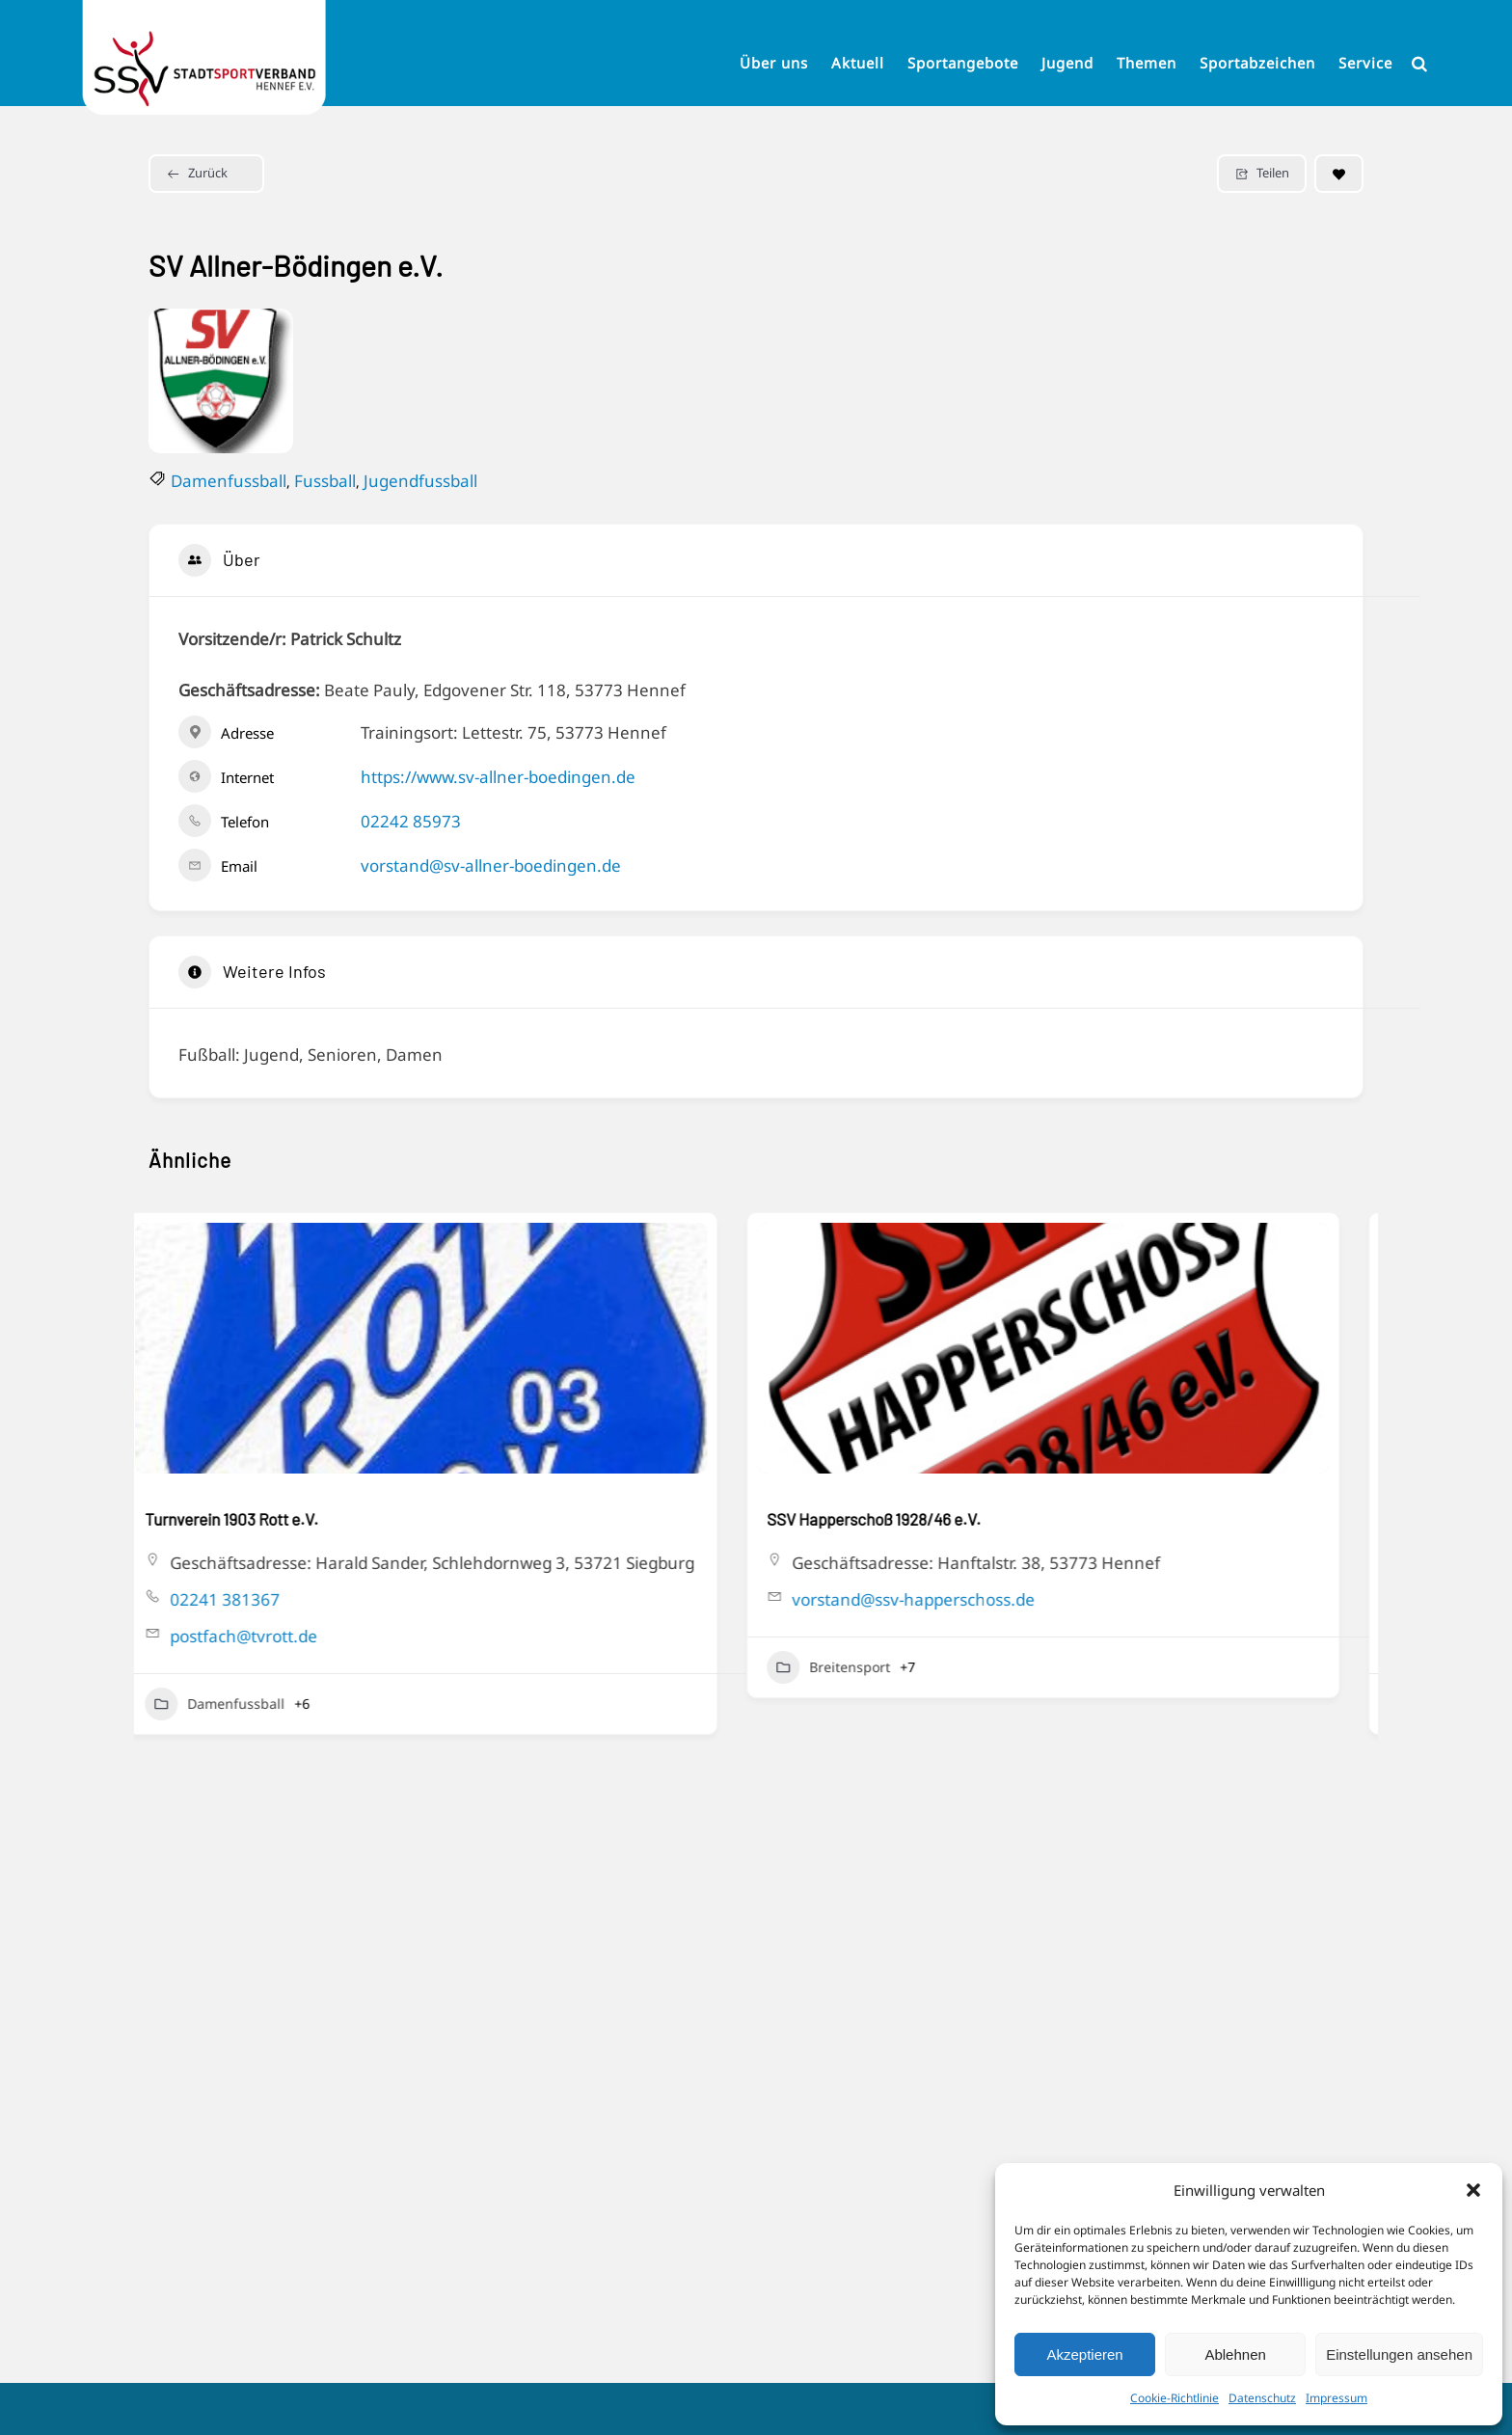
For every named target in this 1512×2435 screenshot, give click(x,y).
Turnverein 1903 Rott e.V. (255, 1519)
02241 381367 (249, 1599)
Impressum (1336, 2398)
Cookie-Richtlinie (1174, 2398)
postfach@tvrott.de (267, 1636)
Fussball (325, 481)
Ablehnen (1234, 2354)
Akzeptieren (1084, 2354)
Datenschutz (1262, 2398)
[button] (1473, 2190)
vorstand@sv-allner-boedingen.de (491, 865)
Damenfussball (228, 481)
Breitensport (852, 1667)
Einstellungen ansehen (1399, 2354)
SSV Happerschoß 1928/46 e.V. (898, 1519)
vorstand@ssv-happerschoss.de (937, 1599)
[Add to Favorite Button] (1339, 173)
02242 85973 (411, 821)
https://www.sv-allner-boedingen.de (498, 777)
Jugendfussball (420, 481)
